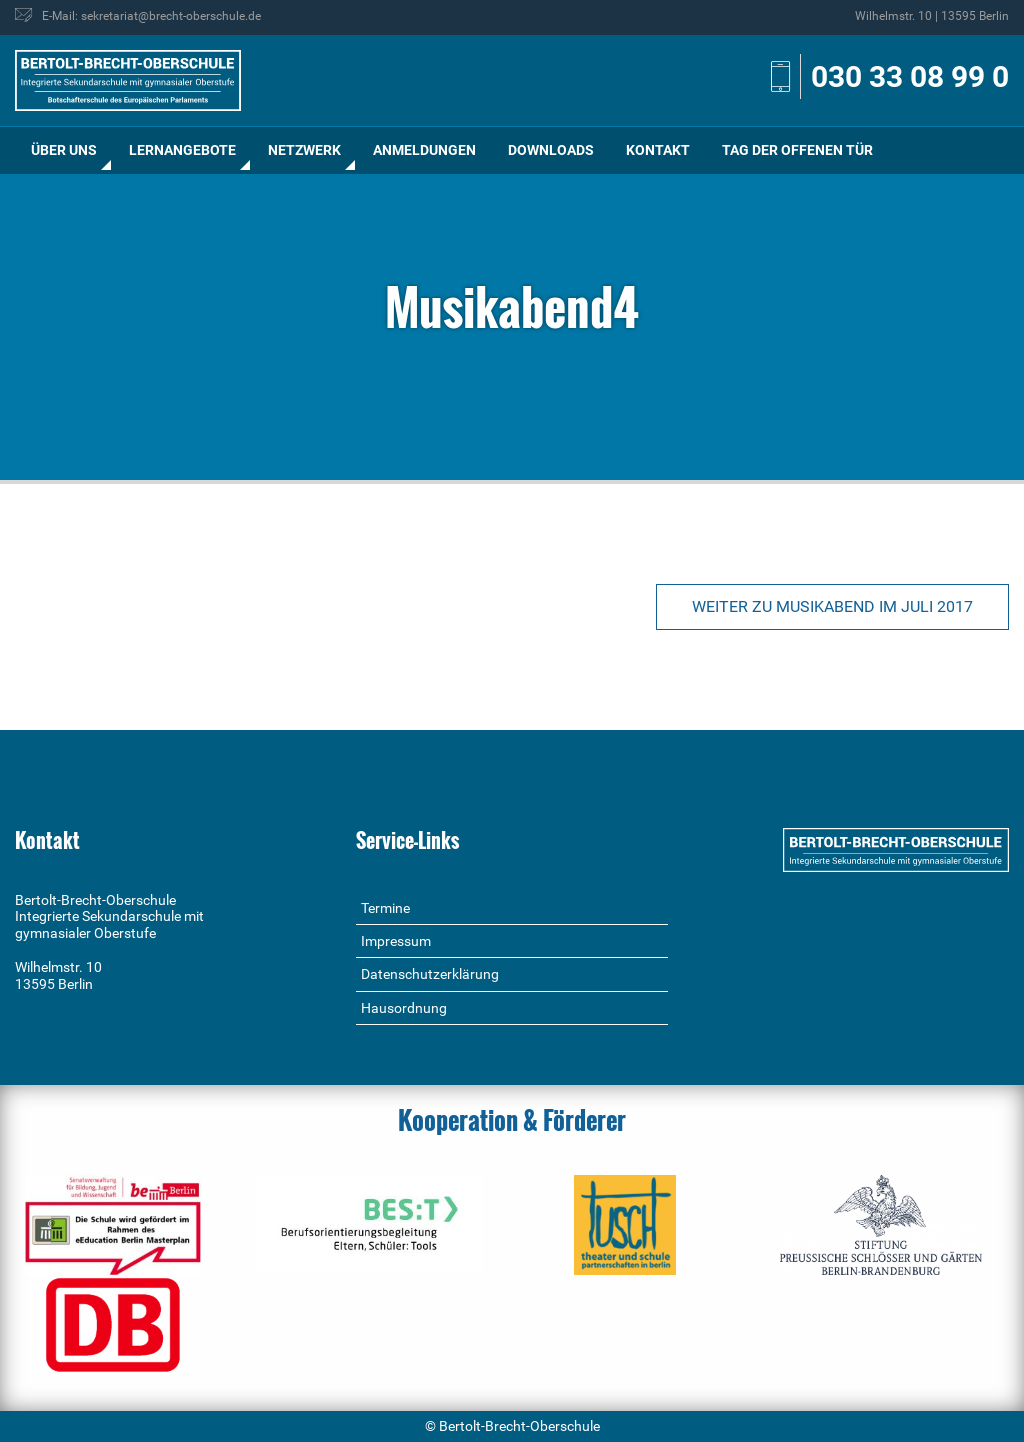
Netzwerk (304, 150)
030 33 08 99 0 (910, 76)
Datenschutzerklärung (430, 974)
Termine (385, 908)
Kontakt (658, 150)
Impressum (396, 941)
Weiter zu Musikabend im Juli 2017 (832, 606)
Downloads (551, 150)
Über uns (64, 150)
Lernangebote (182, 150)
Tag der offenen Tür (797, 150)
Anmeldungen (424, 150)
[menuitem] (64, 150)
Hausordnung (404, 1008)
